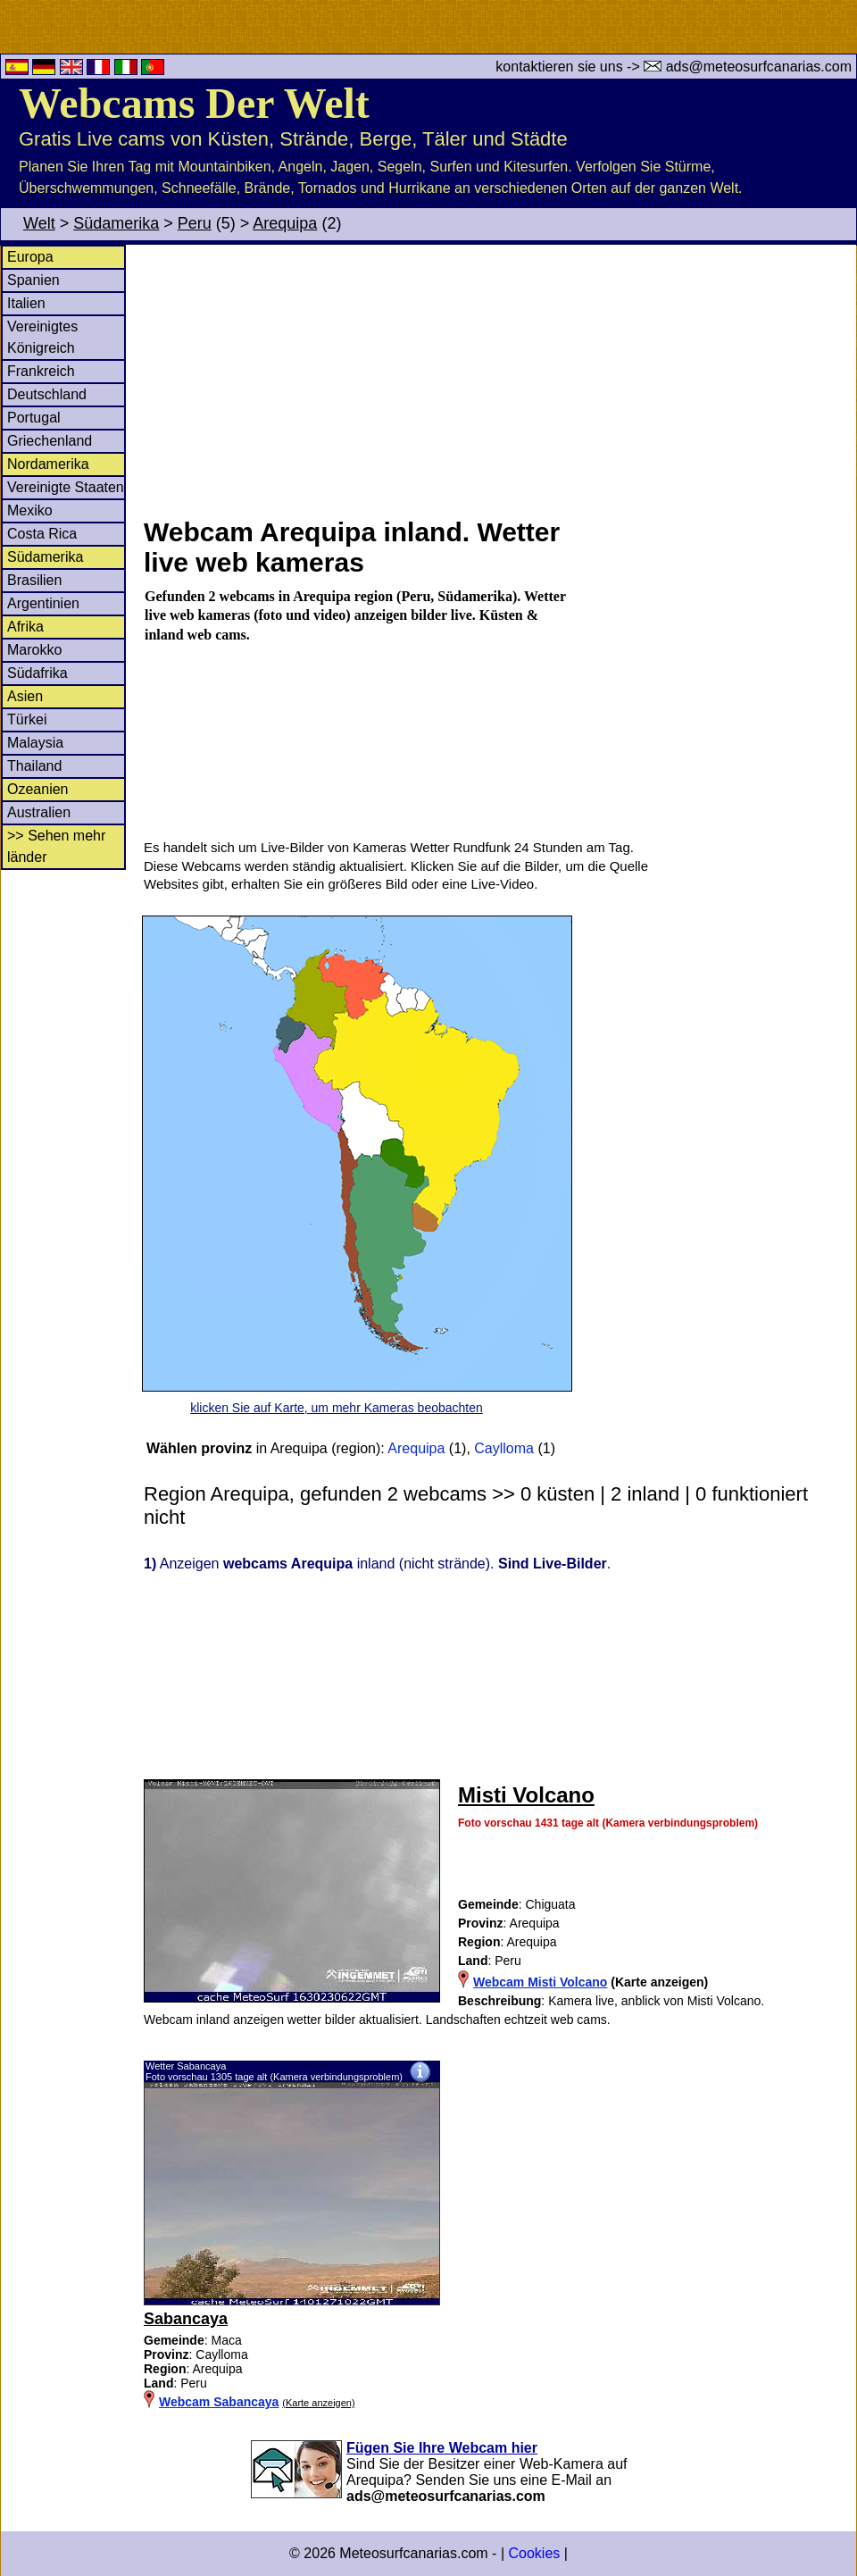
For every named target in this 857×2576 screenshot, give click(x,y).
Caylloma (504, 1448)
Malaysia (35, 742)
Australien (39, 812)
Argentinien (43, 603)
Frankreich (41, 371)
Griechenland (49, 440)
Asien (25, 696)
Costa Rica (42, 533)
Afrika (25, 626)
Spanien (33, 280)
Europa (30, 256)
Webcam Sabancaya (219, 2402)
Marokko (34, 649)
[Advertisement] (499, 379)
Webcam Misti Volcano (540, 1982)
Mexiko (30, 510)
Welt (39, 223)
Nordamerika (48, 464)
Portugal (34, 417)
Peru (195, 223)
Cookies (534, 2553)
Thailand (34, 766)
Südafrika (37, 673)
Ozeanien (38, 789)
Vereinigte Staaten (65, 487)
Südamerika (116, 223)
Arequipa (285, 223)
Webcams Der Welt (194, 103)
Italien (26, 303)
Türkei (26, 719)
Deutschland (47, 394)
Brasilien (34, 580)
